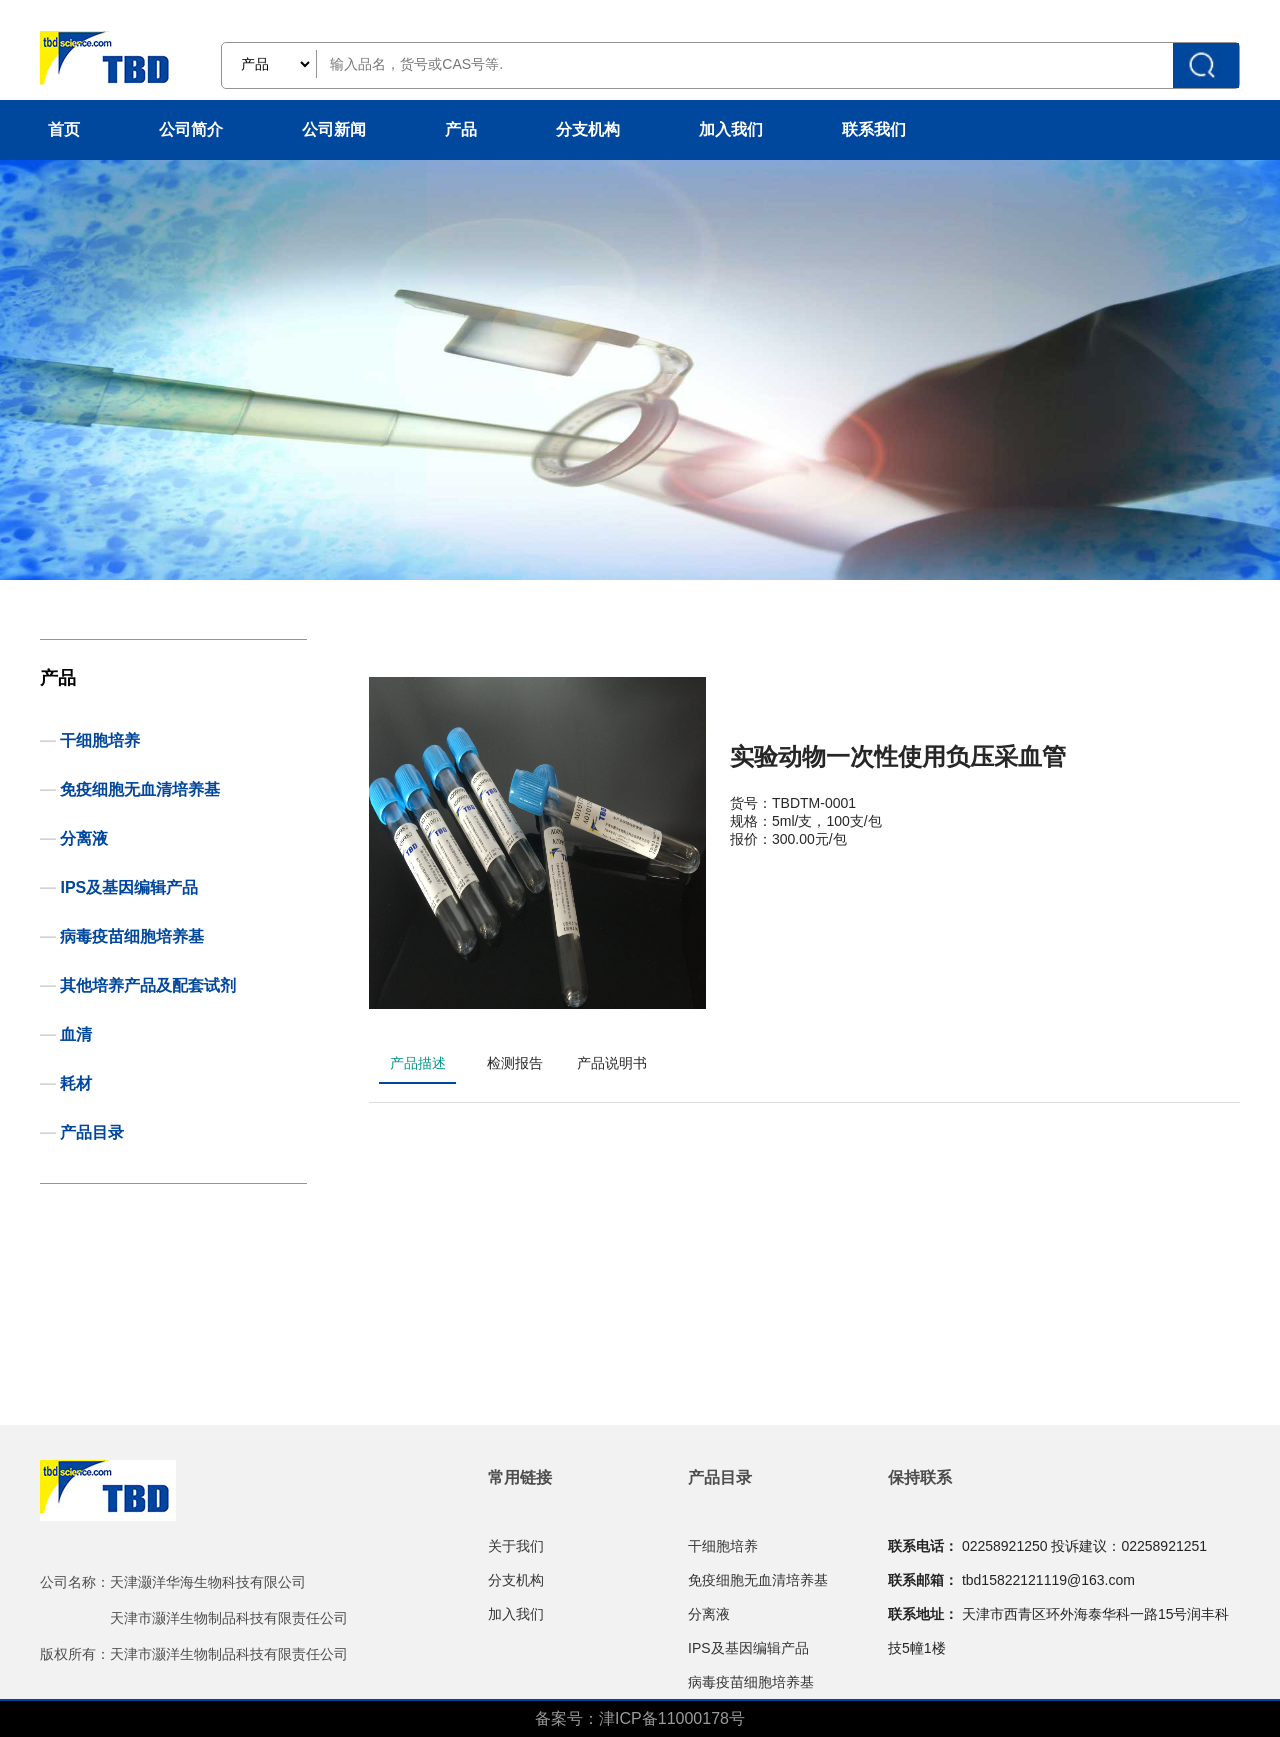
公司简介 (191, 129)
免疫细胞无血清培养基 (140, 789)
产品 (461, 129)
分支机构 (588, 129)
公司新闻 (334, 129)
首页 (64, 129)
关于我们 (516, 1546)
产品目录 (92, 1132)
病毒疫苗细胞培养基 (132, 936)
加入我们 (731, 129)
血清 (76, 1034)
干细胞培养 (100, 740)
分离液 (84, 838)
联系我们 (874, 129)
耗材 (76, 1083)
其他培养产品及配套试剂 (148, 985)
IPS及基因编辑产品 (129, 887)
